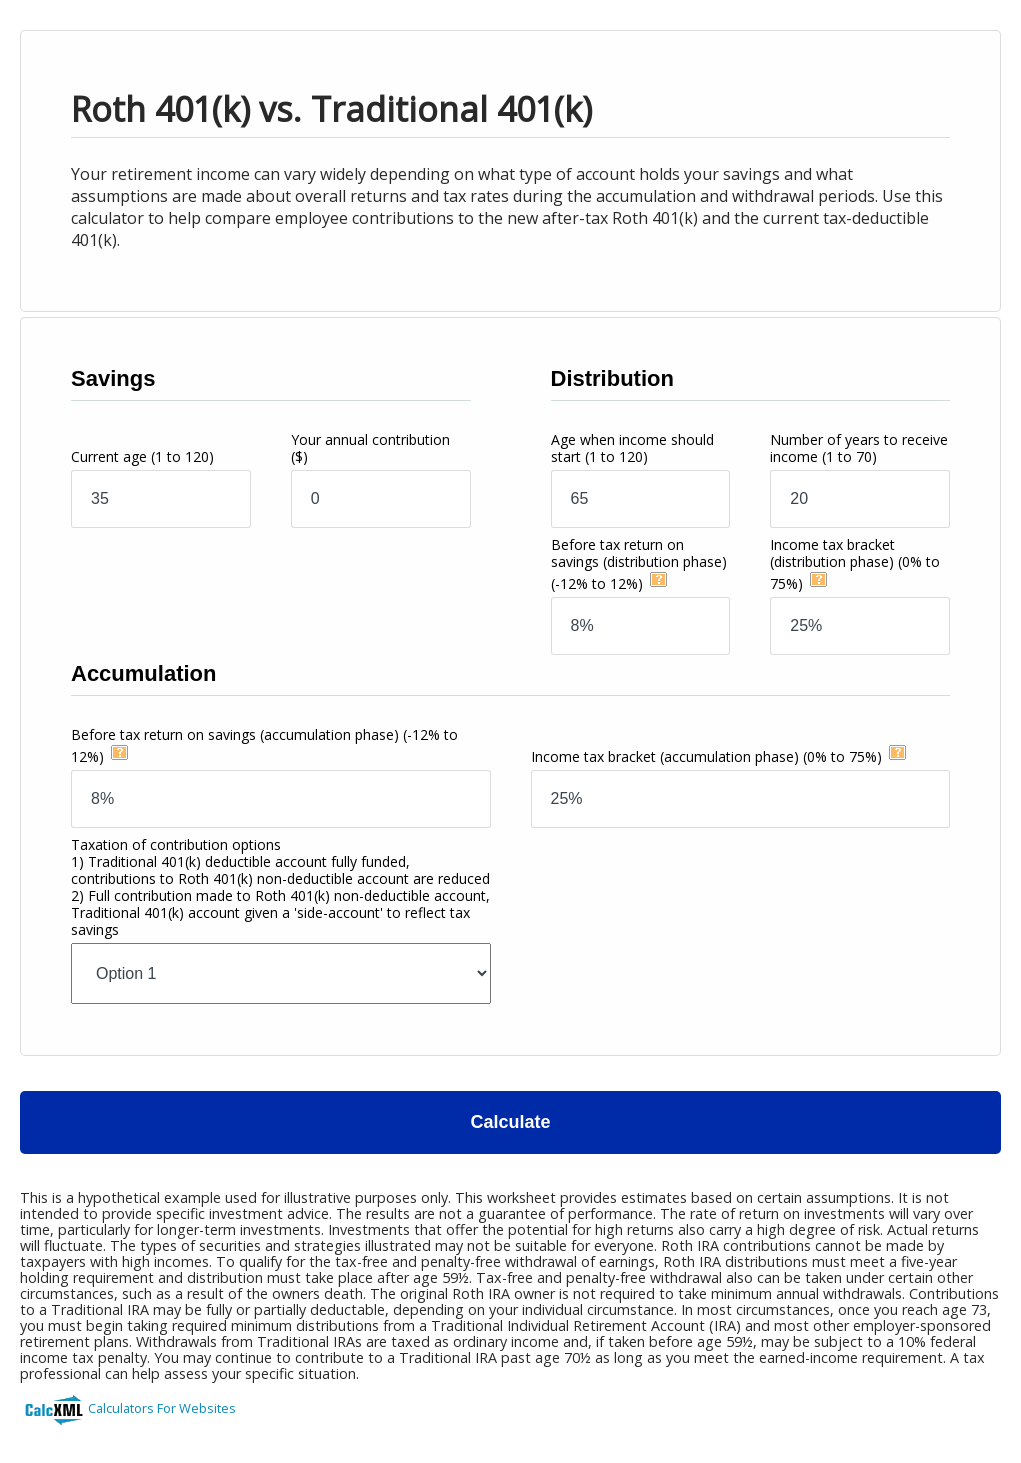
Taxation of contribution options (280, 887)
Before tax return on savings (639, 564)
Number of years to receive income (859, 448)
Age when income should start (632, 448)
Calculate (510, 1122)
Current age (142, 456)
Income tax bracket (855, 564)
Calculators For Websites (162, 1408)
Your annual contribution (370, 448)
